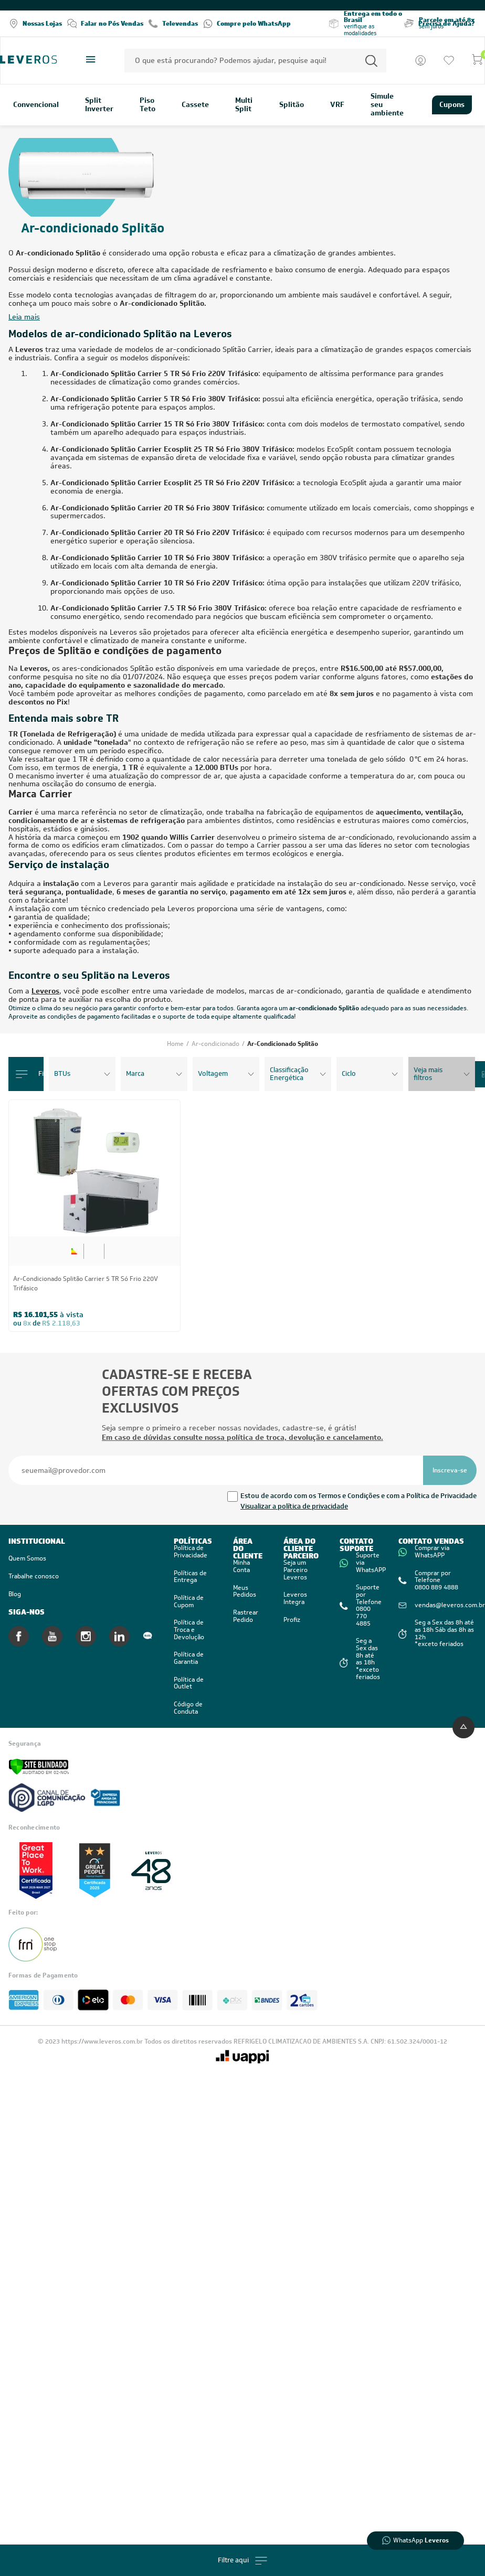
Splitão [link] (291, 105)
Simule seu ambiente (387, 104)
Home (176, 1044)
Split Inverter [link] (99, 105)
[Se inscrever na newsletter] (450, 1470)
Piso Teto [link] (147, 105)
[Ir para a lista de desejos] (449, 60)
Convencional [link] (36, 105)
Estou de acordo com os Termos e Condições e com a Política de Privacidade (358, 1495)
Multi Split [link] (243, 105)
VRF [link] (337, 105)
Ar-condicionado (216, 1044)
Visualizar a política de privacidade (294, 1506)
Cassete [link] (195, 105)
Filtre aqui (242, 2560)
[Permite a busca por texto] (371, 61)
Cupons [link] (452, 104)
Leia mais (24, 317)
